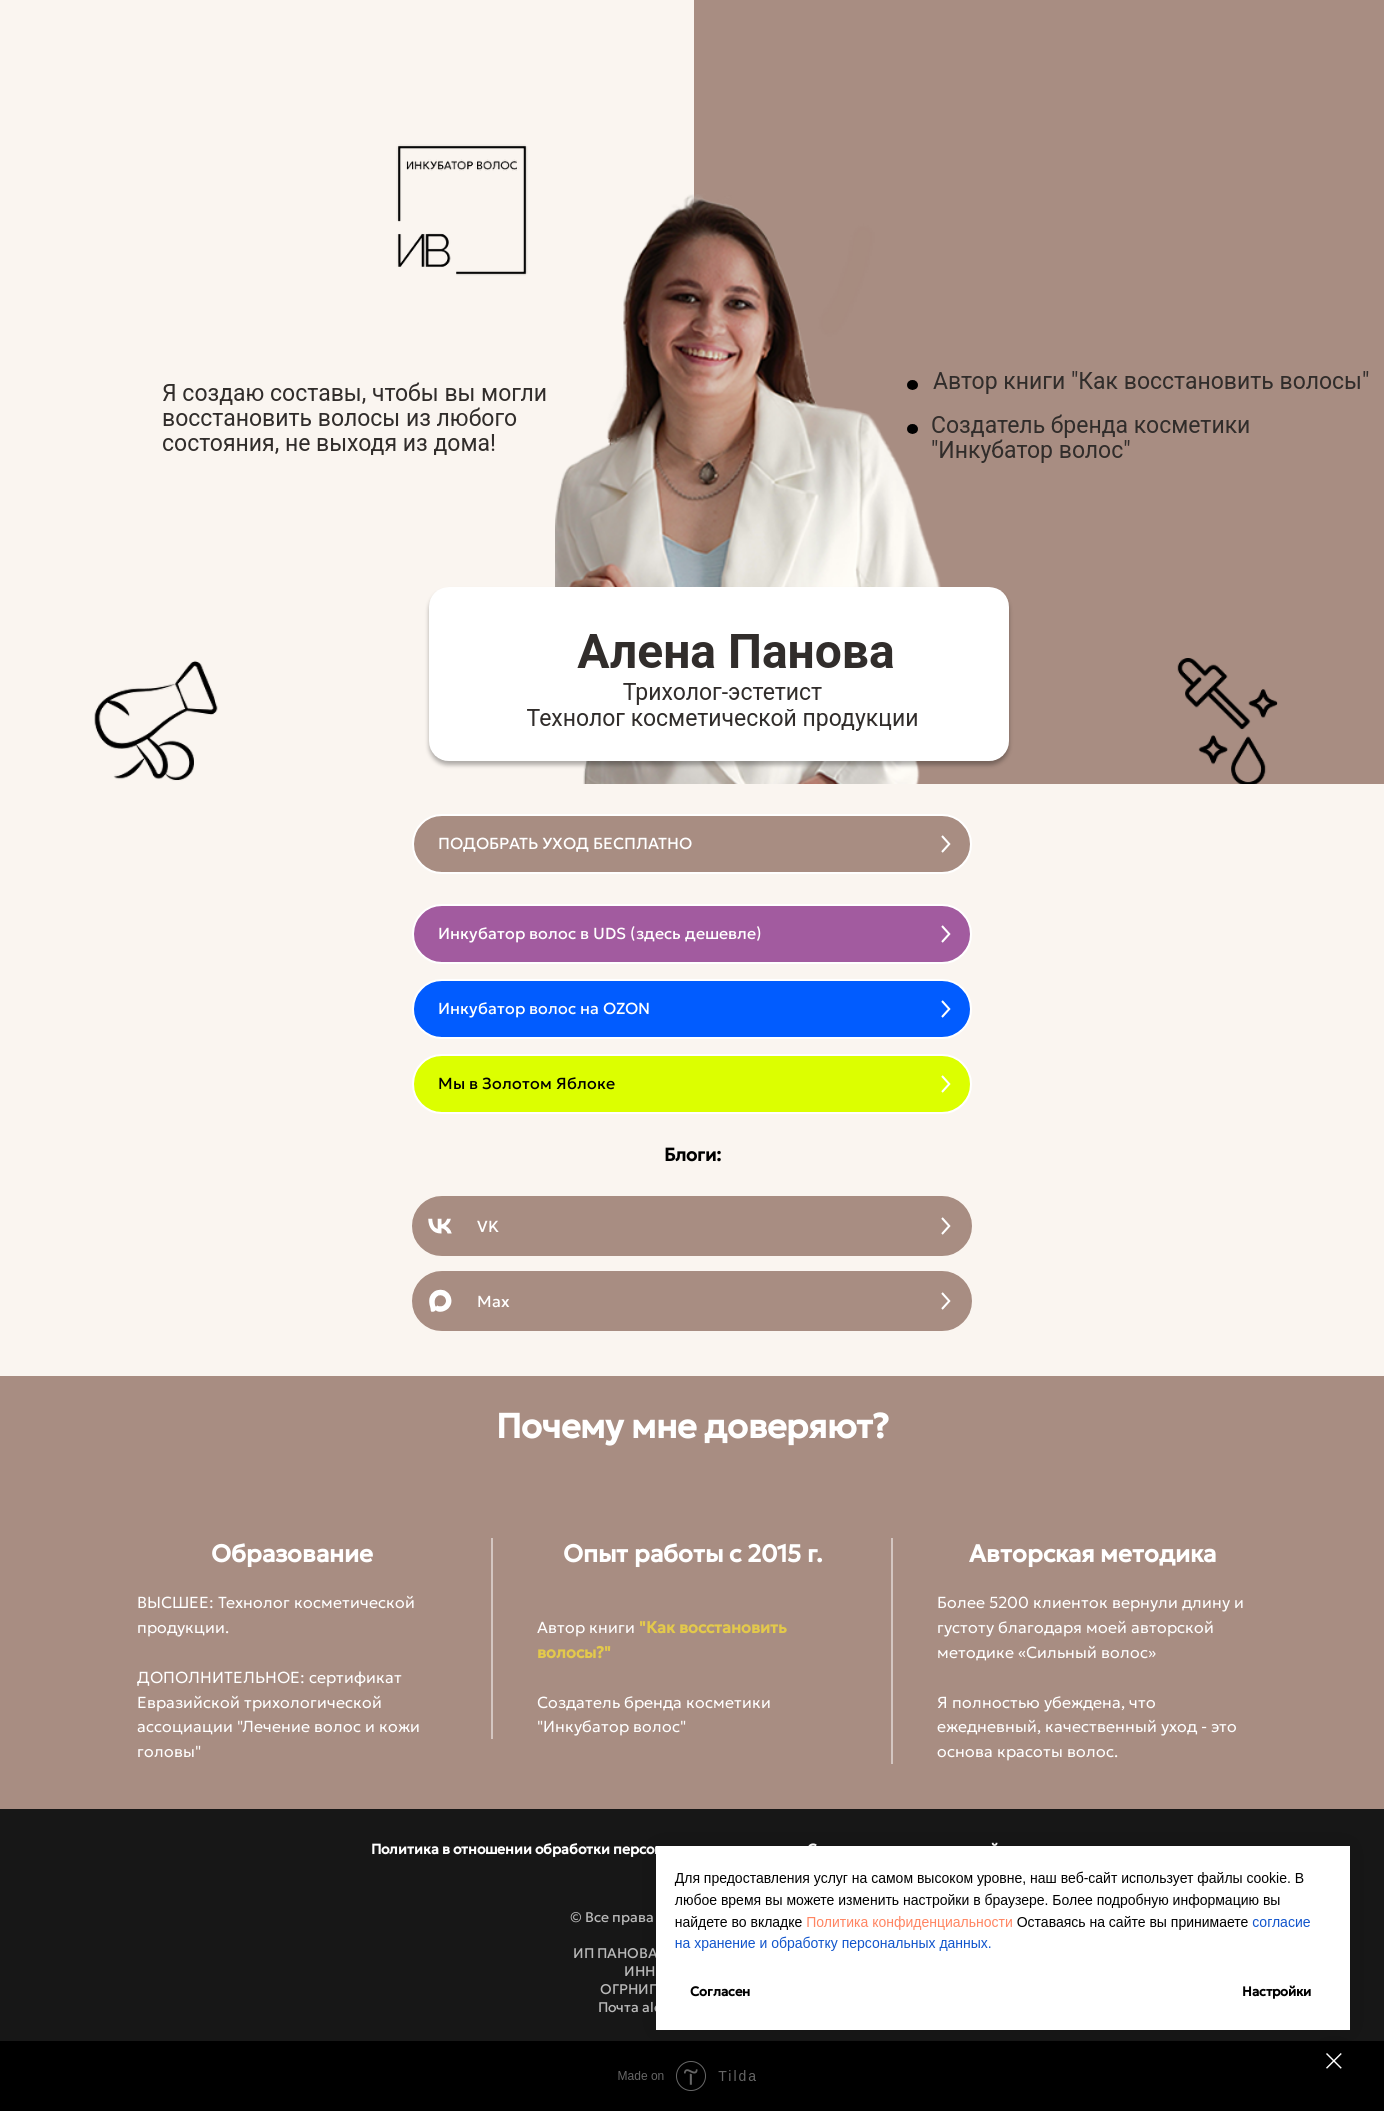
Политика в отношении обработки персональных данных (572, 1849)
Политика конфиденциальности (1191, 1900)
